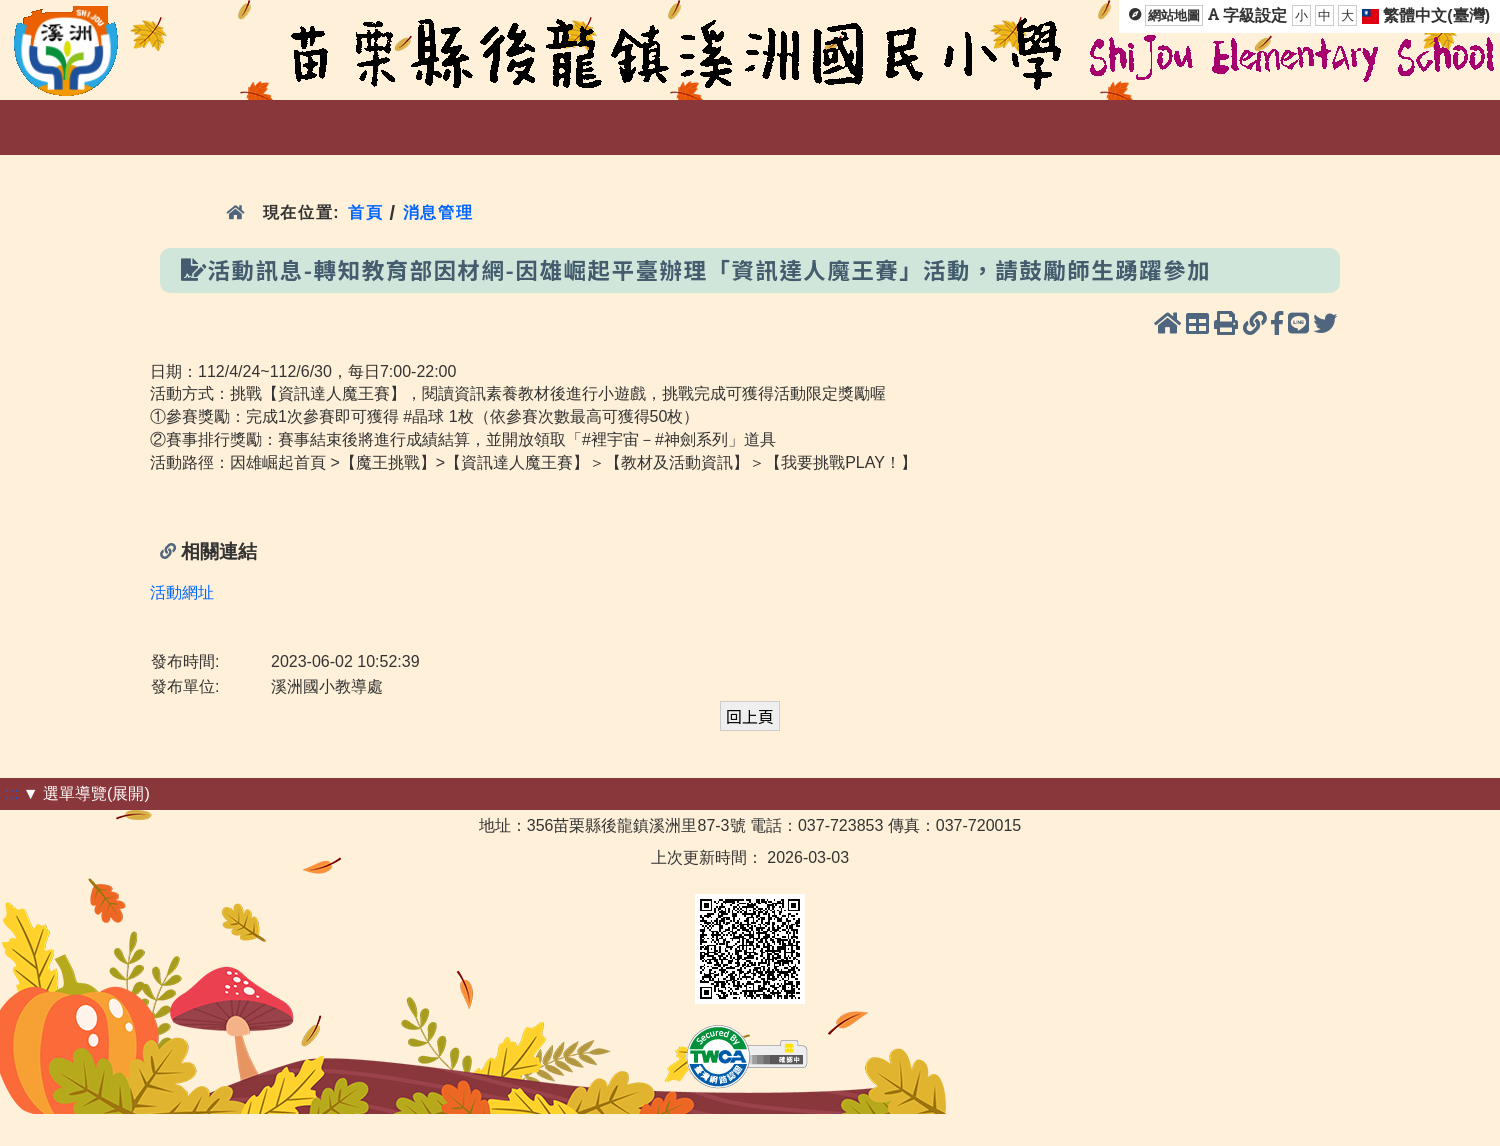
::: (772, 127)
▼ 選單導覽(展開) (86, 793)
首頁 (365, 212)
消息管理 (438, 212)
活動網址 (182, 592)
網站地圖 (1174, 15)
